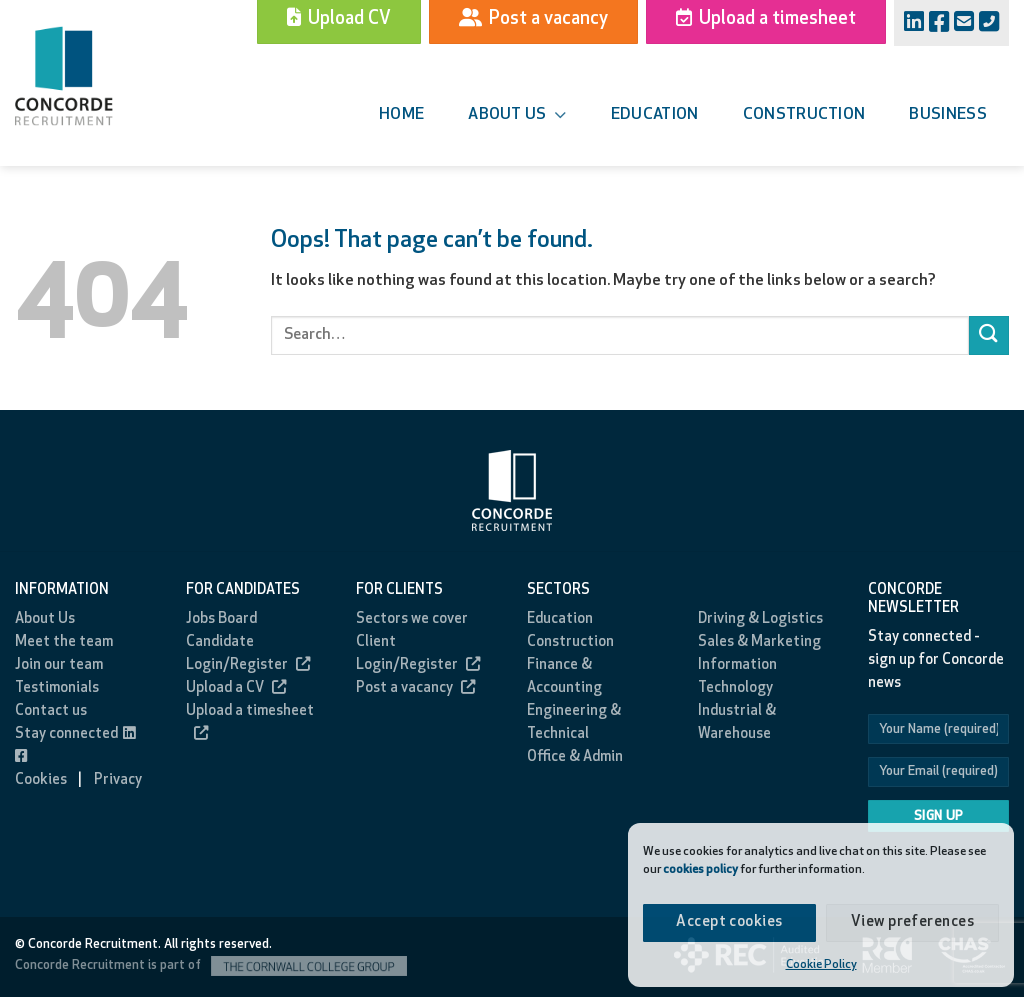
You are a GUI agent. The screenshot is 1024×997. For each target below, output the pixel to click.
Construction (804, 115)
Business (948, 115)
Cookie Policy (821, 965)
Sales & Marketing (759, 642)
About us (517, 115)
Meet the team (64, 642)
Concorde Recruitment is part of (211, 965)
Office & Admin (575, 757)
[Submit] (989, 335)
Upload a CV (236, 688)
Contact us (51, 711)
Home (401, 115)
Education (655, 115)
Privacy (118, 780)
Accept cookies (729, 922)
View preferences (912, 922)
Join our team (59, 665)
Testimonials (57, 688)
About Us (45, 619)
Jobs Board (221, 619)
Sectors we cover (412, 619)
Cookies (41, 780)
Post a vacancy (415, 688)
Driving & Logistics (760, 619)
